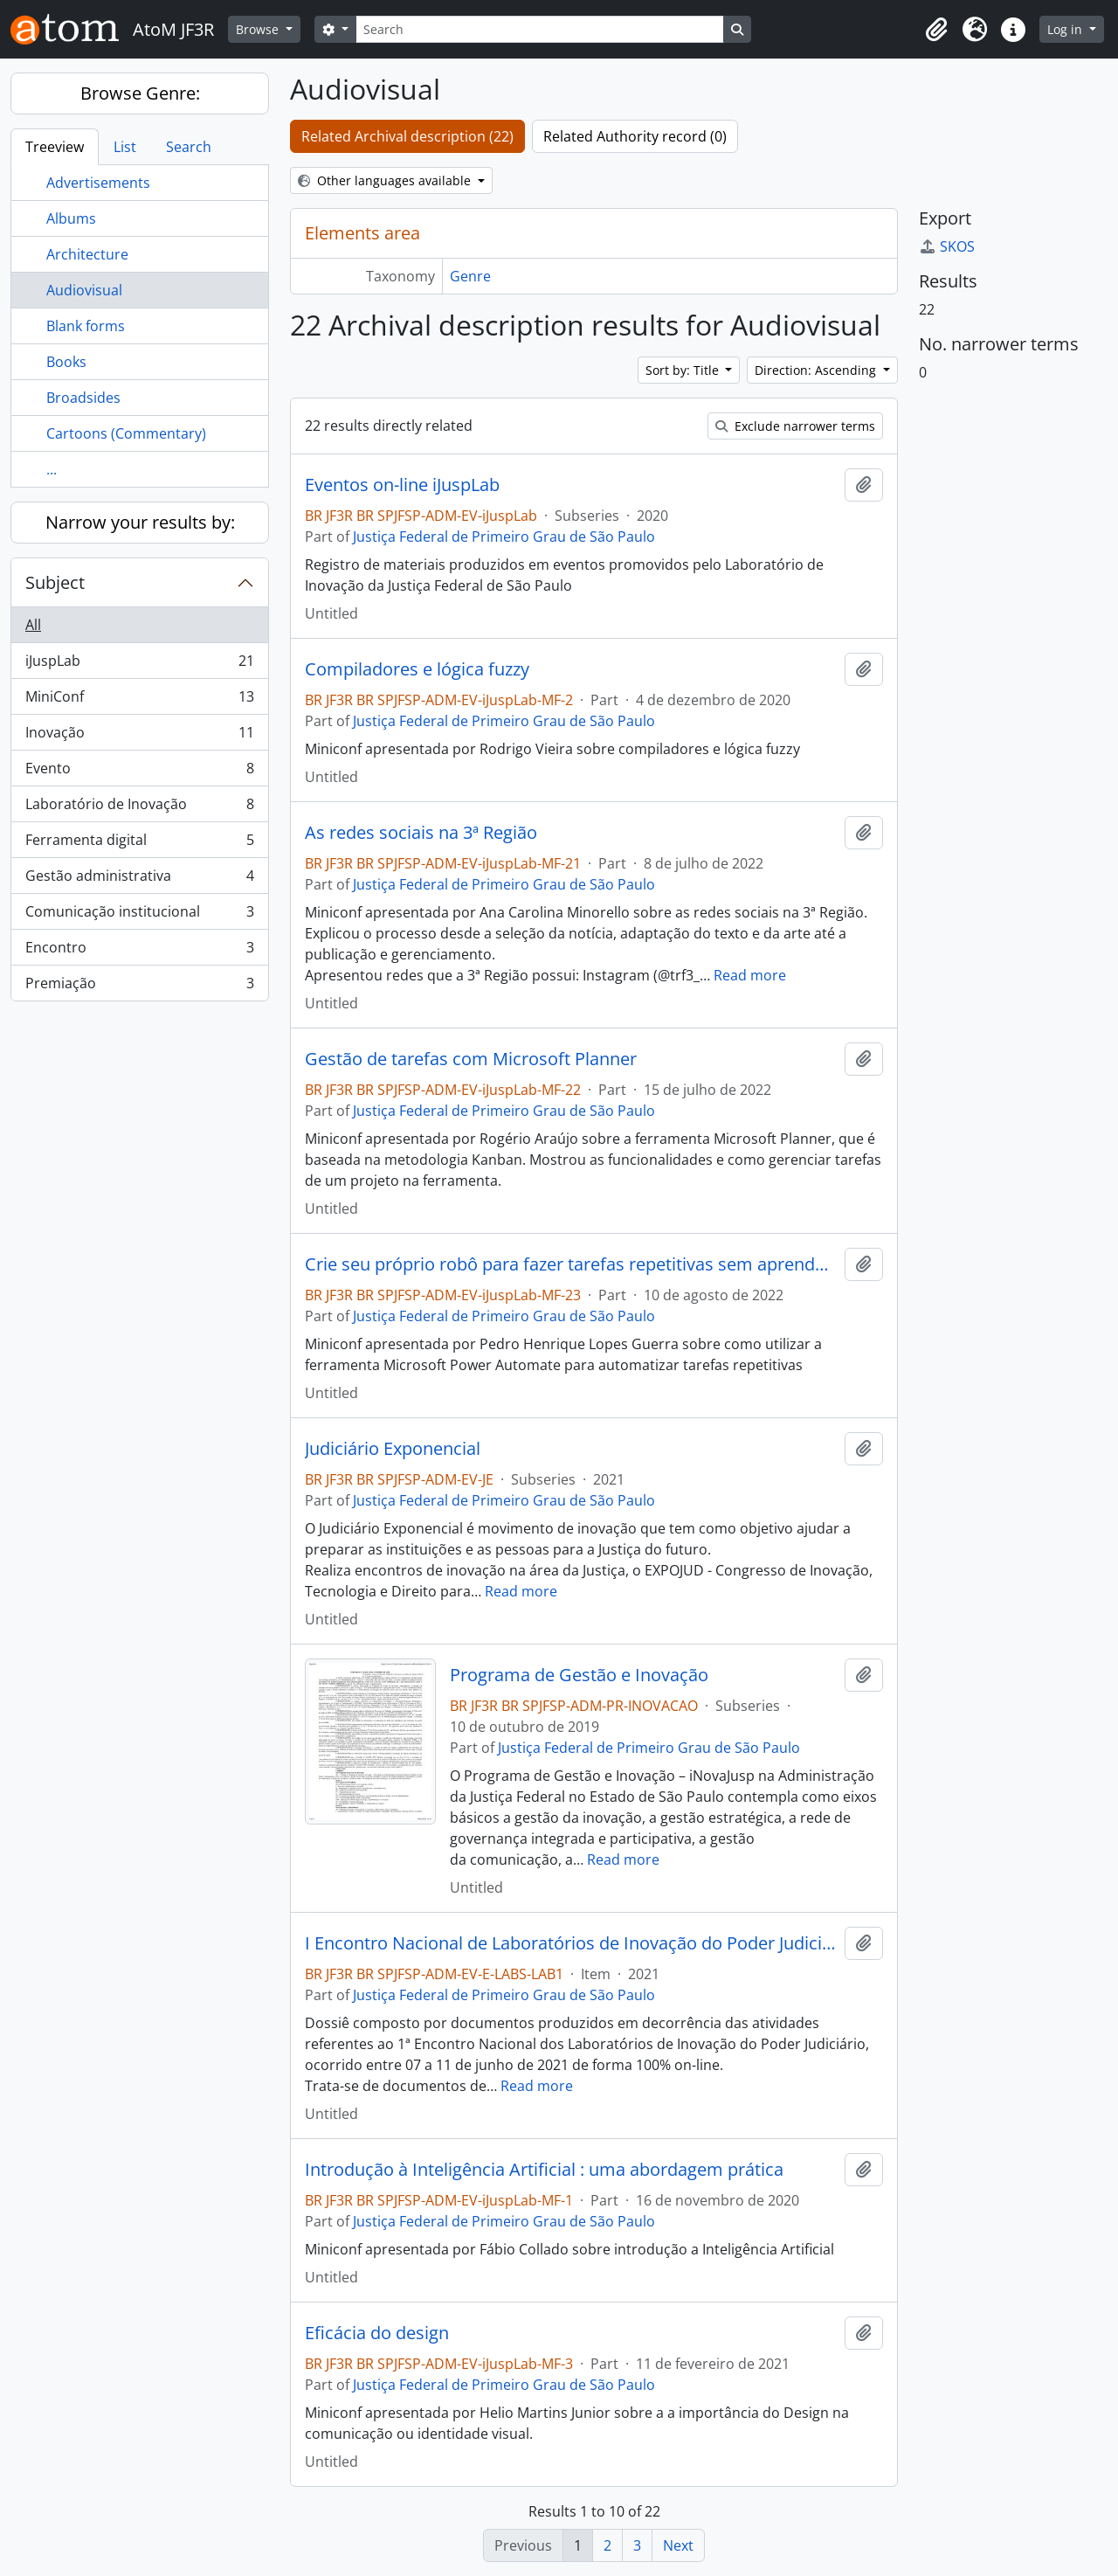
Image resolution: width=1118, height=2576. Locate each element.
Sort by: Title (683, 370)
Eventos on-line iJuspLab (402, 484)
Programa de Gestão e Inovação (579, 1675)
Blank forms (85, 326)
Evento (139, 772)
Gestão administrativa (139, 879)
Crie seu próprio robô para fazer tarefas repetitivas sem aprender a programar (571, 1264)
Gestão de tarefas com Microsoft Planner (471, 1059)
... (51, 469)
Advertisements (98, 182)
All (33, 624)
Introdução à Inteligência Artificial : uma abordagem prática (544, 2169)
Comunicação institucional (139, 915)
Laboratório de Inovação (139, 807)
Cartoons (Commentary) (126, 433)
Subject (55, 582)
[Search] (539, 29)
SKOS (947, 246)
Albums (71, 218)
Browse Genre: (140, 93)
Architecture (87, 254)
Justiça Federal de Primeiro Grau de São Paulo (504, 536)
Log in (1066, 29)
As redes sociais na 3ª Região (421, 832)
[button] (936, 29)
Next (678, 2545)
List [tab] (125, 146)
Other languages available (386, 180)
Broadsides (83, 397)
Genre (470, 276)
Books (66, 361)
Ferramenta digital (139, 843)
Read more (750, 975)
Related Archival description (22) (407, 136)
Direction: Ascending (817, 370)
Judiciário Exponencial (392, 1448)
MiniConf (139, 700)
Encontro (139, 951)
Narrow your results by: (140, 522)
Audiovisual (84, 290)
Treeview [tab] (54, 146)
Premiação (139, 987)
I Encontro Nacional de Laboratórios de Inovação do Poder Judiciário (571, 1943)
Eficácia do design (377, 2333)
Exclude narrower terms (795, 426)
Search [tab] (188, 146)
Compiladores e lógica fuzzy (417, 669)
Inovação (139, 736)
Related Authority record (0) (635, 136)
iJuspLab (139, 664)
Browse (259, 29)
